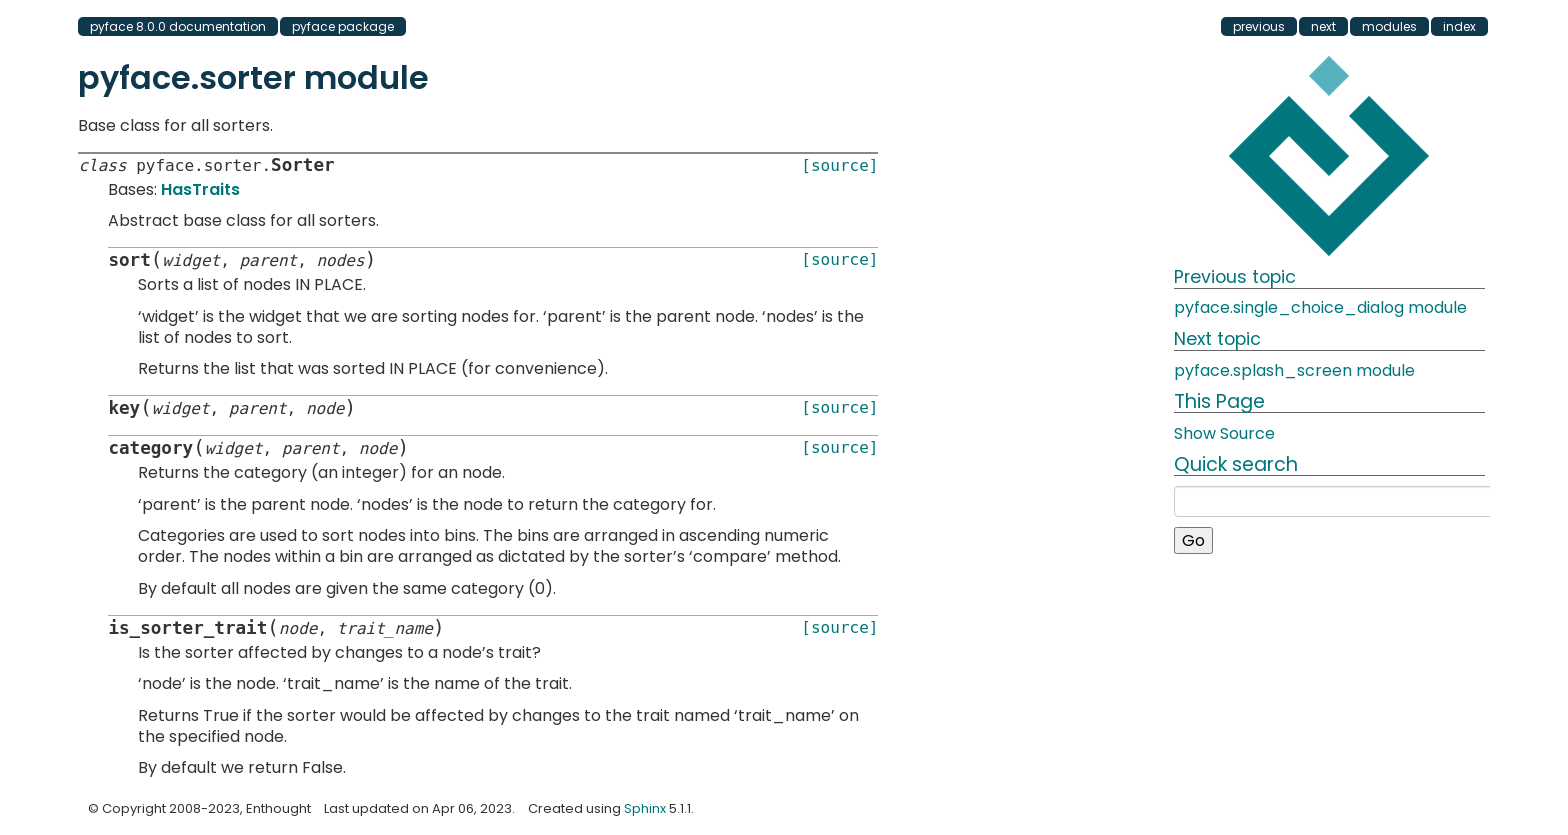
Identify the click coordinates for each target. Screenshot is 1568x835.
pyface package (343, 26)
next (1323, 26)
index (1459, 26)
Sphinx (645, 808)
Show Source (1224, 433)
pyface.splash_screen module (1294, 370)
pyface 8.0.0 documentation (178, 26)
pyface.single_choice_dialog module (1320, 307)
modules (1389, 26)
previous (1259, 26)
